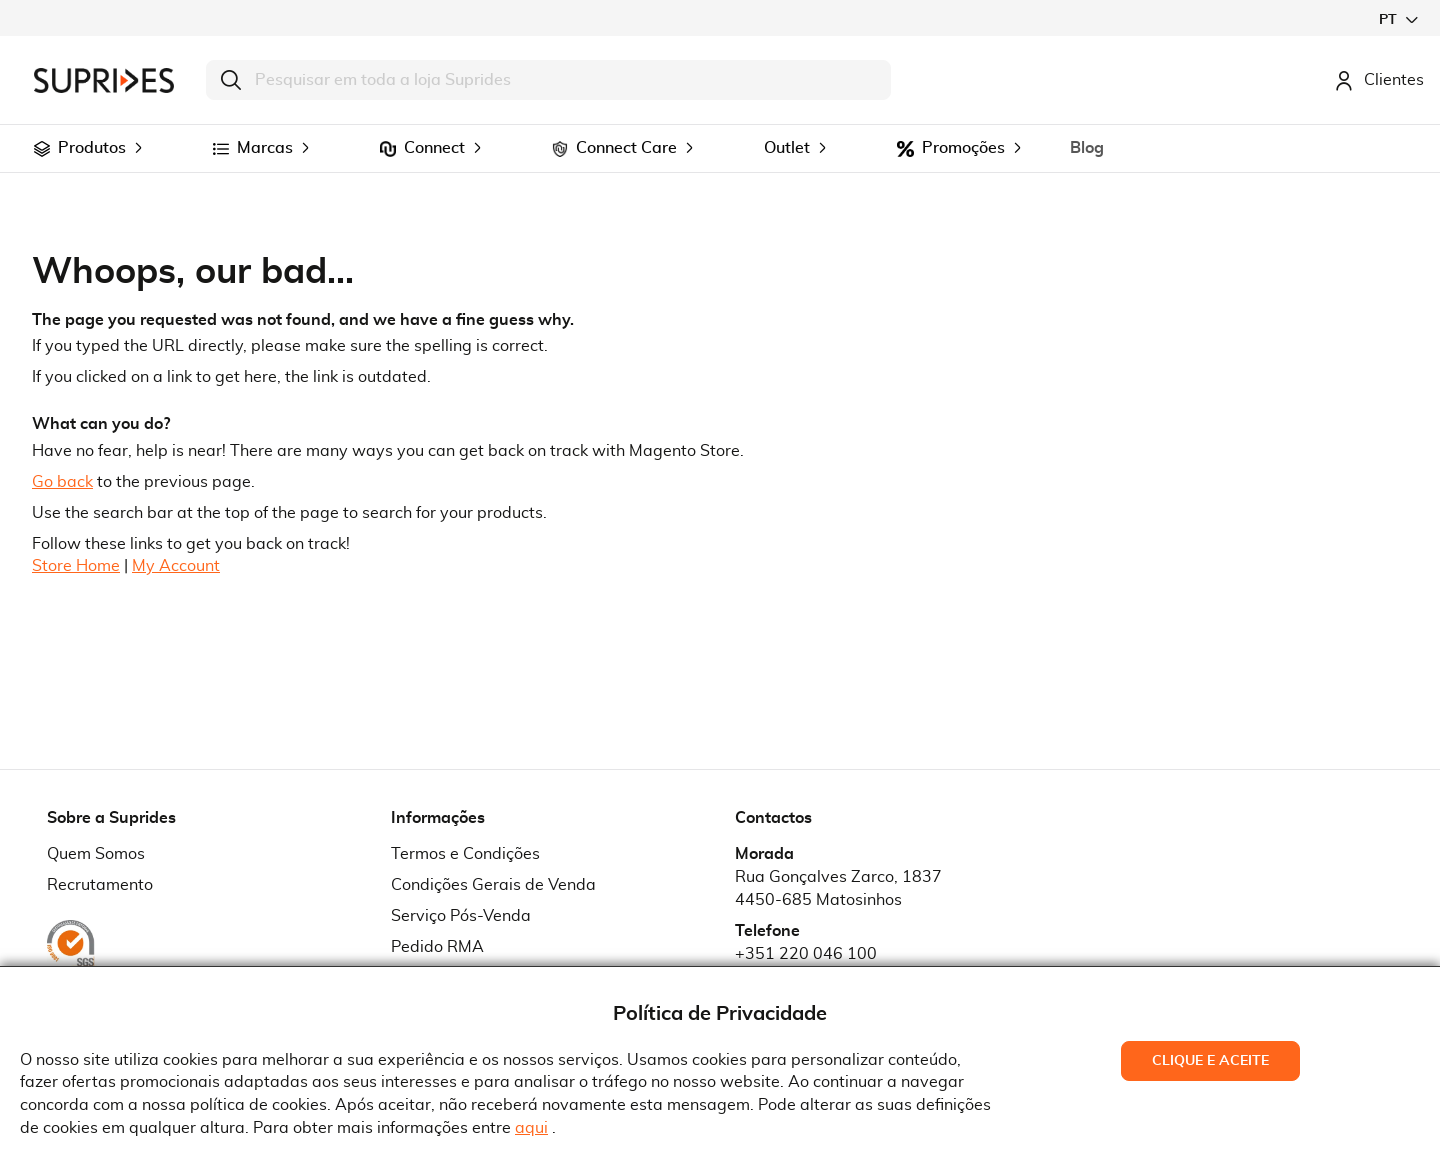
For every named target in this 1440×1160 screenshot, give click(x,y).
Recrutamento (100, 885)
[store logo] (104, 80)
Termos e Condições (465, 854)
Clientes (1379, 80)
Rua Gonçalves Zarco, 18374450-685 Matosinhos (838, 888)
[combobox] (548, 80)
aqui (531, 1128)
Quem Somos (96, 854)
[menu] (720, 148)
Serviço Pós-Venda (461, 916)
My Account (176, 566)
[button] (1398, 19)
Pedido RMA (437, 947)
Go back (62, 482)
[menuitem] (42, 149)
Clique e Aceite (1210, 1061)
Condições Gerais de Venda (493, 885)
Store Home (76, 566)
